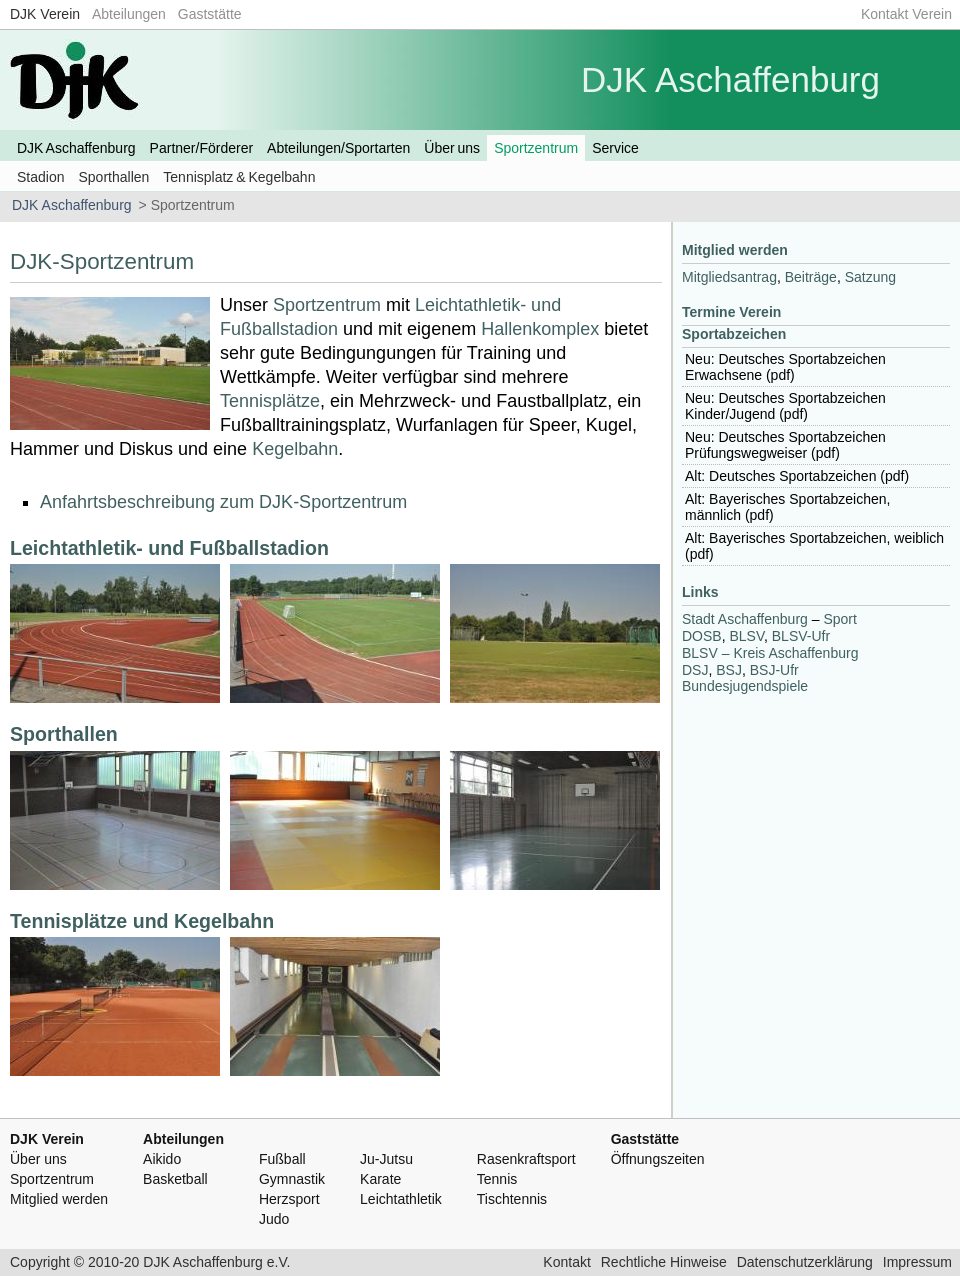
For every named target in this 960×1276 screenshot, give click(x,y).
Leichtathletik (401, 1199)
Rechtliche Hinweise (664, 1262)
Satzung (870, 277)
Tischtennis (512, 1199)
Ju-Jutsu (386, 1159)
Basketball (175, 1179)
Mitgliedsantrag (729, 277)
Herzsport (289, 1199)
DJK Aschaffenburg (76, 148)
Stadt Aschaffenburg (745, 619)
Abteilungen (129, 14)
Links (700, 592)
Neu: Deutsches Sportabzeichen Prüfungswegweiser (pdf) (785, 445)
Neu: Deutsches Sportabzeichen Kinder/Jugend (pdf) (785, 406)
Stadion (40, 177)
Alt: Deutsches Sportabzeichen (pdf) (797, 476)
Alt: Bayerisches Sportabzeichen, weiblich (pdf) (814, 546)
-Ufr (801, 636)
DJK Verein (45, 14)
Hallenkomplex (540, 329)
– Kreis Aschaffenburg (770, 653)
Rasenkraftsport (526, 1159)
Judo (274, 1219)
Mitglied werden (735, 250)
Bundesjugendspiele (745, 686)
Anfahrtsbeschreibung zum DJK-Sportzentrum (223, 502)
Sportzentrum (536, 148)
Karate (380, 1179)
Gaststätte (210, 14)
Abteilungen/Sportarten (338, 148)
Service (615, 148)
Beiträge (811, 277)
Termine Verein (731, 312)
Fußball (282, 1159)
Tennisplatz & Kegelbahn (239, 177)
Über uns (452, 148)
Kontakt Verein (906, 14)
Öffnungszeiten (658, 1159)
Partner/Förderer (201, 148)
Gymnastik (292, 1179)
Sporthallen (113, 177)
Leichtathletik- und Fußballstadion (169, 548)
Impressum (917, 1262)
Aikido (162, 1159)
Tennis (497, 1179)
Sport (839, 619)
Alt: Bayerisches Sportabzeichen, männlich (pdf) (787, 507)
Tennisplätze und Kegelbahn (142, 921)
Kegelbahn (295, 449)
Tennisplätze (270, 401)
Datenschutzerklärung (805, 1262)
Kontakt (566, 1262)
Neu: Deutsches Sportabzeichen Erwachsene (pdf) (785, 367)
